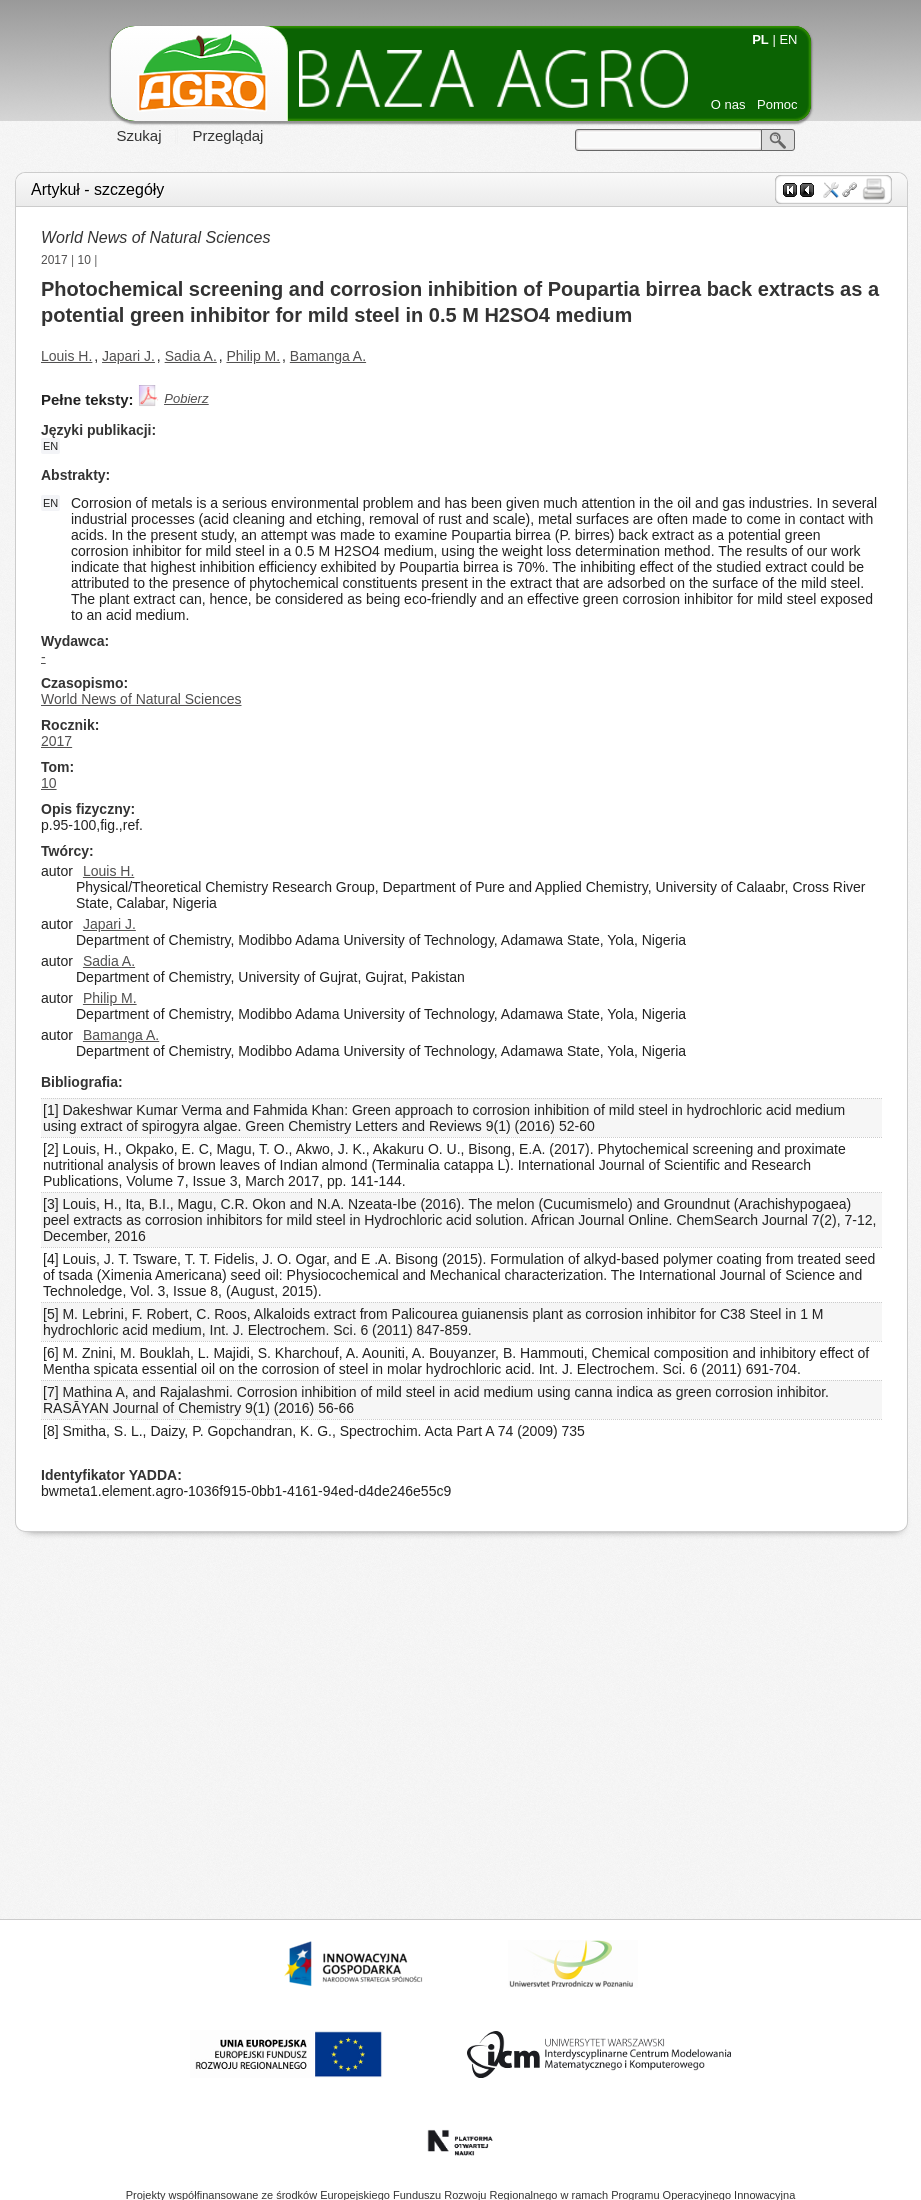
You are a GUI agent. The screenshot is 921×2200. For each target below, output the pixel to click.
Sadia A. (191, 356)
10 (84, 260)
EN (788, 39)
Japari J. (128, 356)
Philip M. (253, 356)
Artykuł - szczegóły (97, 189)
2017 (54, 260)
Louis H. (66, 356)
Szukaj (139, 135)
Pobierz (186, 398)
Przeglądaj (228, 135)
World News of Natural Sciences (155, 237)
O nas (728, 104)
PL (760, 39)
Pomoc (777, 104)
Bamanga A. (328, 356)
